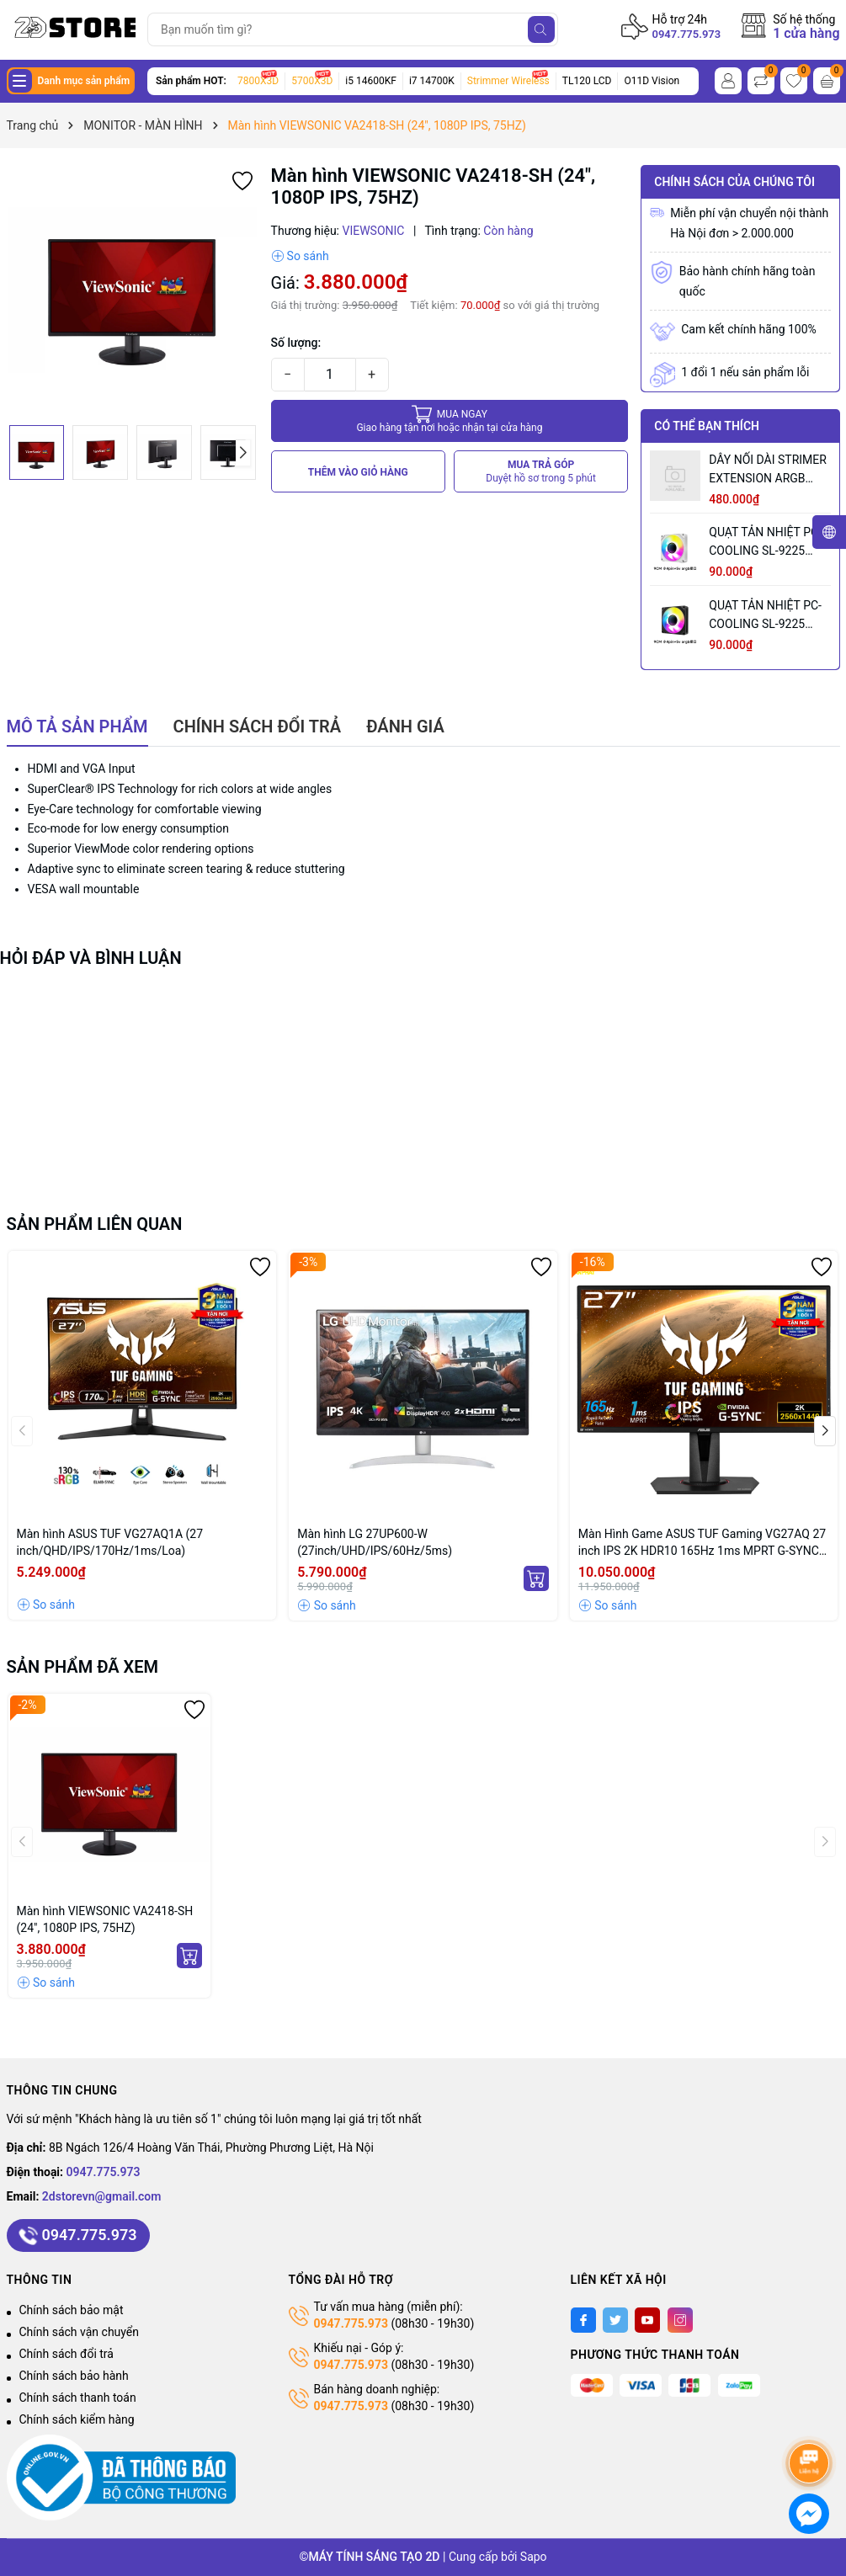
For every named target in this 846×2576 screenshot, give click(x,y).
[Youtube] (647, 2320)
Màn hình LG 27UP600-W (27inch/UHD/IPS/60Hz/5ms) (374, 1542)
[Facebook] (583, 2320)
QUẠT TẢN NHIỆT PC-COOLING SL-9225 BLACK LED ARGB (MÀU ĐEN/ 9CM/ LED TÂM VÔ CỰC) (767, 616)
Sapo (533, 2556)
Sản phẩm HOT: (191, 81)
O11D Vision (651, 81)
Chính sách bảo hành (74, 2375)
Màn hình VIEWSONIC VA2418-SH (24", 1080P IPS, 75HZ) (105, 1919)
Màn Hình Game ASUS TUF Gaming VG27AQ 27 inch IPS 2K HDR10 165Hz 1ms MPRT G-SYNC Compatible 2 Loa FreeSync (702, 1543)
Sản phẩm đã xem (83, 1667)
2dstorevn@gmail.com (102, 2196)
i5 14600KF (370, 81)
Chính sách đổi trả (66, 2353)
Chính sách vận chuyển (79, 2332)
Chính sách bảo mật (71, 2310)
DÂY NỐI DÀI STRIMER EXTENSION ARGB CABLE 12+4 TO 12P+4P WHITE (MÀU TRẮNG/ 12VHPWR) (768, 470)
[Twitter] (615, 2320)
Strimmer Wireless (508, 81)
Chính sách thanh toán (77, 2397)
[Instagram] (680, 2320)
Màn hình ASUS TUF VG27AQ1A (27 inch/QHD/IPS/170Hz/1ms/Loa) (110, 1542)
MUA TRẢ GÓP (541, 472)
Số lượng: (296, 342)
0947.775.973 (686, 34)
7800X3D (258, 81)
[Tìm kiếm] (541, 29)
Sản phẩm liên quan (95, 1224)
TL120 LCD (587, 81)
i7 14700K (432, 81)
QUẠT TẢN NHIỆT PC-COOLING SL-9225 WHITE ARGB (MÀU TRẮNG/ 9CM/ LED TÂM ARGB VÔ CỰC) (765, 542)
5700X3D (312, 81)
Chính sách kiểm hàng (77, 2419)
